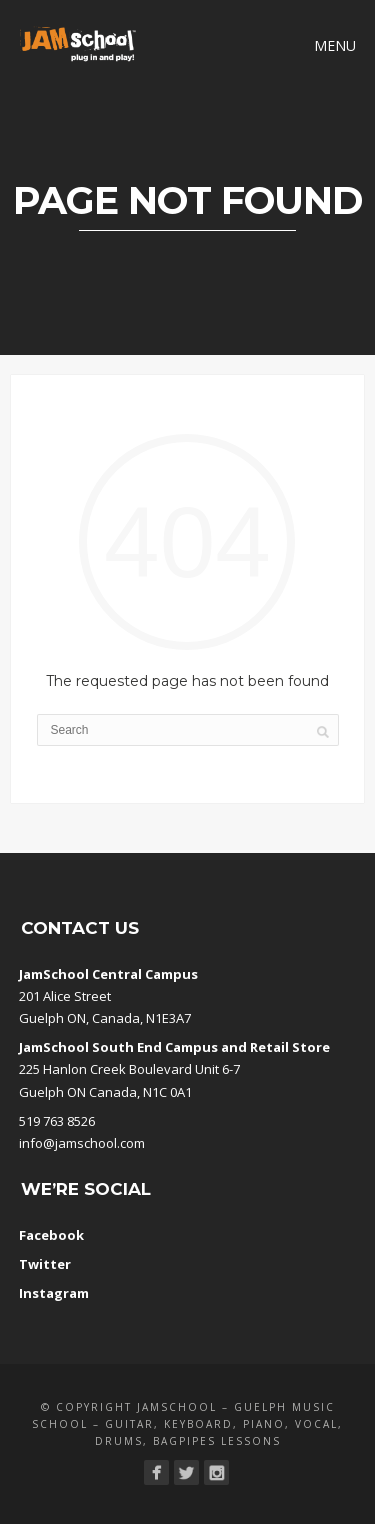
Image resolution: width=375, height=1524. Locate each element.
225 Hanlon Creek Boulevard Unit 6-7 (129, 1069)
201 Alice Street (65, 996)
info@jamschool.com (82, 1143)
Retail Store (290, 1047)
